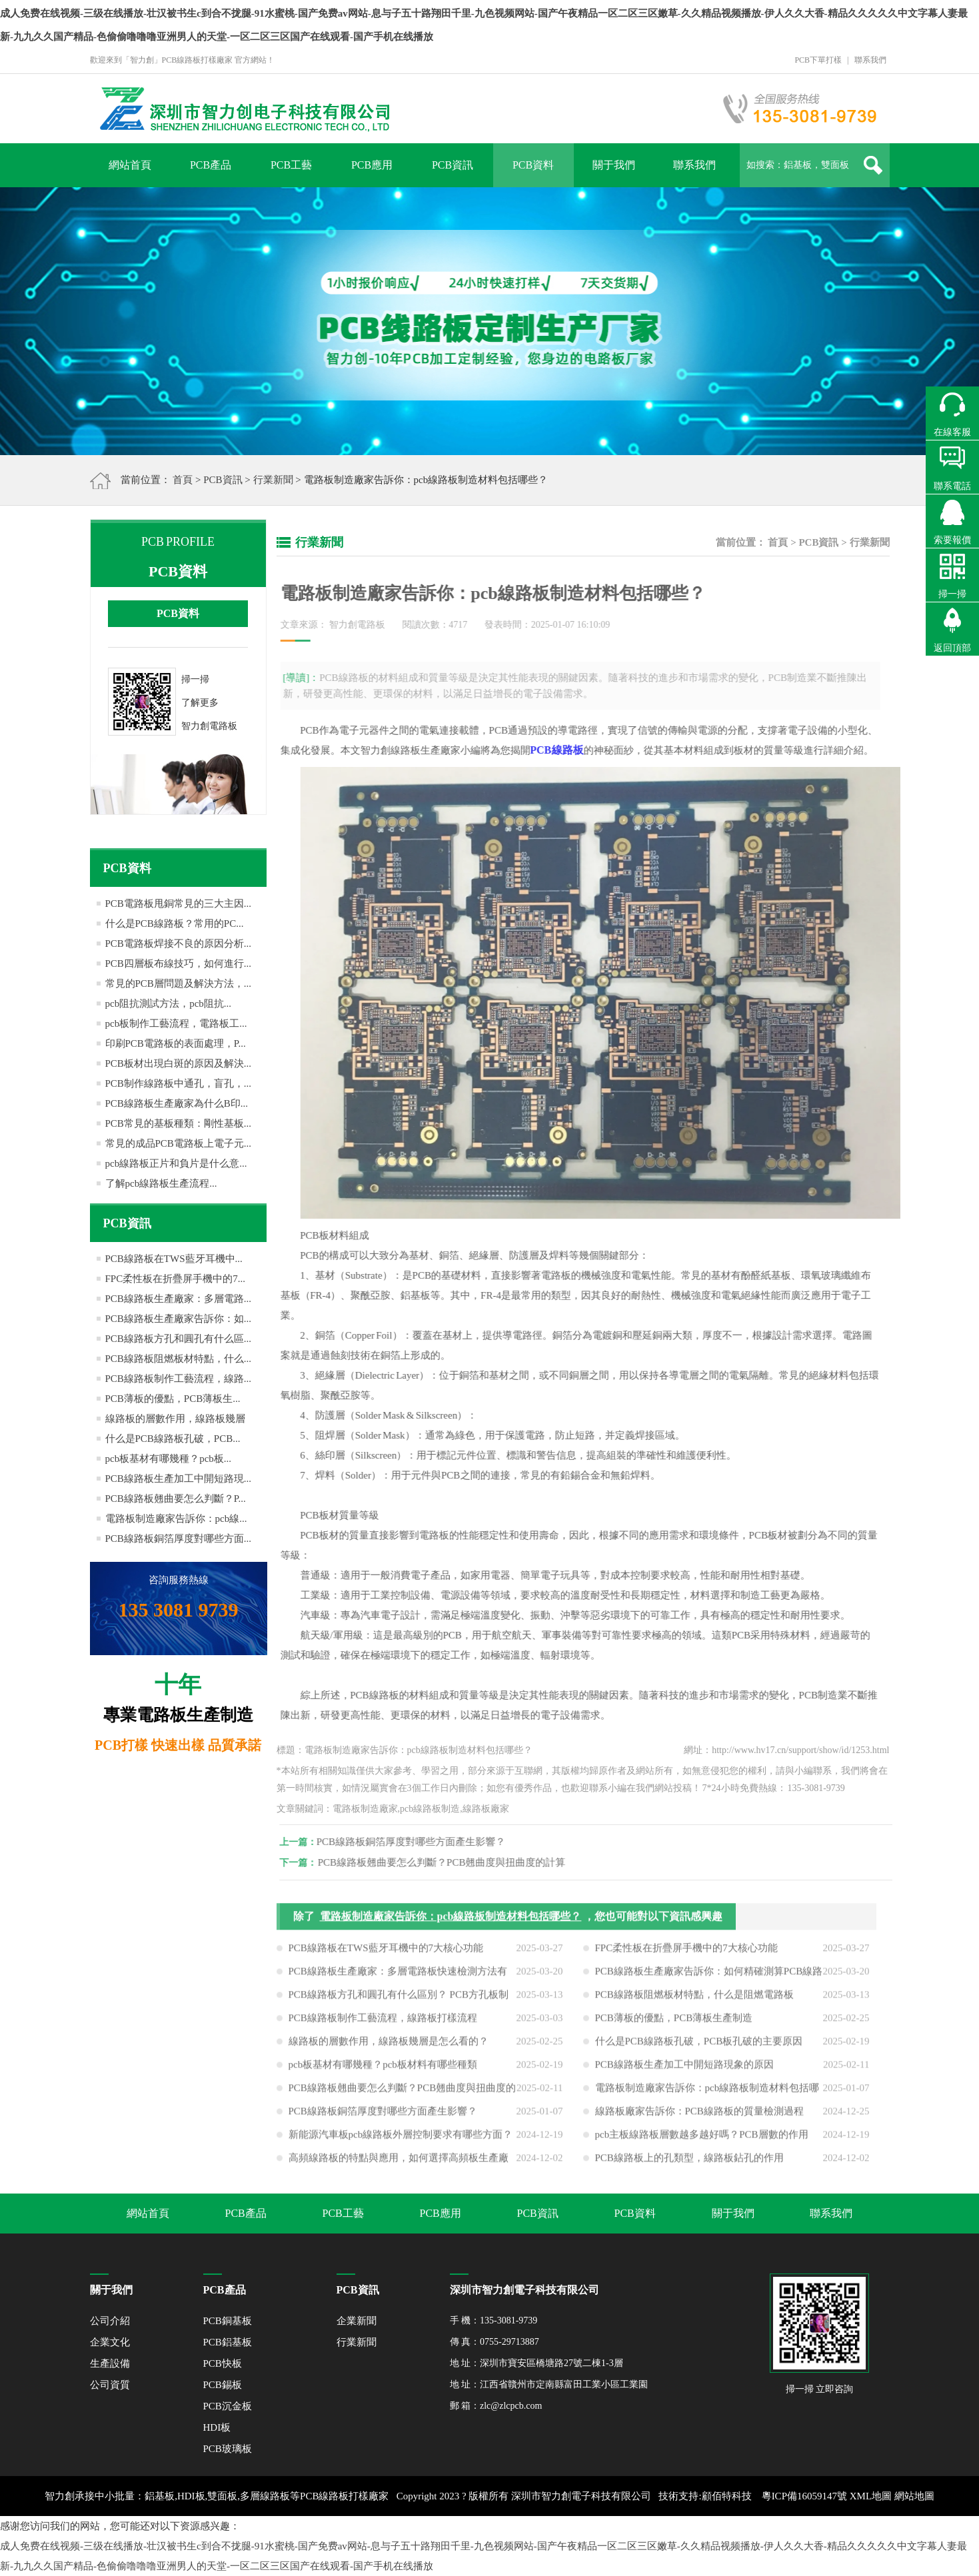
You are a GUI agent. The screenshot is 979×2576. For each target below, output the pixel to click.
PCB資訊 (452, 165)
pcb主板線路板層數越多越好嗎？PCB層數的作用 (701, 2139)
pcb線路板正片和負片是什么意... (176, 1163)
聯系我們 (870, 60)
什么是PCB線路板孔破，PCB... (173, 1438)
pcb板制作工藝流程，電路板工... (176, 1023)
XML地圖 (871, 2496)
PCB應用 (372, 165)
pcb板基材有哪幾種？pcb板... (168, 1458)
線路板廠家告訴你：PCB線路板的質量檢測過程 (699, 2116)
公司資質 (110, 2384)
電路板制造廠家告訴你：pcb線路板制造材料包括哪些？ (451, 1921)
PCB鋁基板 (227, 2342)
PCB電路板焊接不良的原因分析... (178, 943)
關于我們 (613, 165)
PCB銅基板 (227, 2320)
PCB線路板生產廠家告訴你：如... (178, 1318)
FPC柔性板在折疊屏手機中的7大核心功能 (686, 1953)
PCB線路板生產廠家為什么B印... (177, 1103)
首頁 (183, 479)
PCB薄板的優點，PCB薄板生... (173, 1398)
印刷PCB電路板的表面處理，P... (175, 1043)
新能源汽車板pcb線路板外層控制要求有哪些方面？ (401, 2139)
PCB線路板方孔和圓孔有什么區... (178, 1338)
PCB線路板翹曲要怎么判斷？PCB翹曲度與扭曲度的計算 (446, 1862)
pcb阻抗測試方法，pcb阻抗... (168, 1003)
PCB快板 (222, 2363)
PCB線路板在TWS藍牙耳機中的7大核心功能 (386, 1953)
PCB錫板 (222, 2384)
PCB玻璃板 (227, 2448)
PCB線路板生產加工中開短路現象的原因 (684, 2069)
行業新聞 (273, 479)
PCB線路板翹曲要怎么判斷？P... (175, 1498)
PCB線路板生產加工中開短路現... (178, 1478)
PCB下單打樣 (818, 60)
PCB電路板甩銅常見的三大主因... (178, 903)
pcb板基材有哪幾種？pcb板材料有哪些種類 (383, 2069)
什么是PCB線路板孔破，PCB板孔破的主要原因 (699, 2046)
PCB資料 (533, 165)
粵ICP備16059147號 (804, 2496)
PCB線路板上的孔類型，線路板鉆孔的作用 (689, 2163)
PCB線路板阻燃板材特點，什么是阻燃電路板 (694, 1999)
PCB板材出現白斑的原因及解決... (178, 1063)
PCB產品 (210, 165)
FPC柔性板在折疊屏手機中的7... (175, 1278)
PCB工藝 (291, 165)
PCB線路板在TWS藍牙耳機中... (174, 1258)
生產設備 (110, 2363)
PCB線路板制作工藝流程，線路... (178, 1378)
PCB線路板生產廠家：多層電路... (178, 1298)
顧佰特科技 (727, 2496)
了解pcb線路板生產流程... (161, 1183)
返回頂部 (952, 648)
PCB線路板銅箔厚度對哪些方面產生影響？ (415, 1841)
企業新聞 (357, 2320)
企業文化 (110, 2342)
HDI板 (217, 2427)
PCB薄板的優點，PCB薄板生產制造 (674, 2023)
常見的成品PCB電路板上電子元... (178, 1143)
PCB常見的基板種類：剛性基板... (178, 1123)
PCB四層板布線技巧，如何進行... (178, 963)
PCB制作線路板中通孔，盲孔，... (178, 1083)
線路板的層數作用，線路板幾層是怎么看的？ (389, 2046)
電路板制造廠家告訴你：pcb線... (176, 1518)
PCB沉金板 (227, 2406)
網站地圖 (914, 2496)
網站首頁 (130, 165)
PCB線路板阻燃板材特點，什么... (178, 1358)
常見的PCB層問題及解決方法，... (178, 983)
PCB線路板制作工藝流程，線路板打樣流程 (383, 2023)
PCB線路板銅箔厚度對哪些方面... (178, 1538)
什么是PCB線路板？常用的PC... (174, 923)
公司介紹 (110, 2320)
